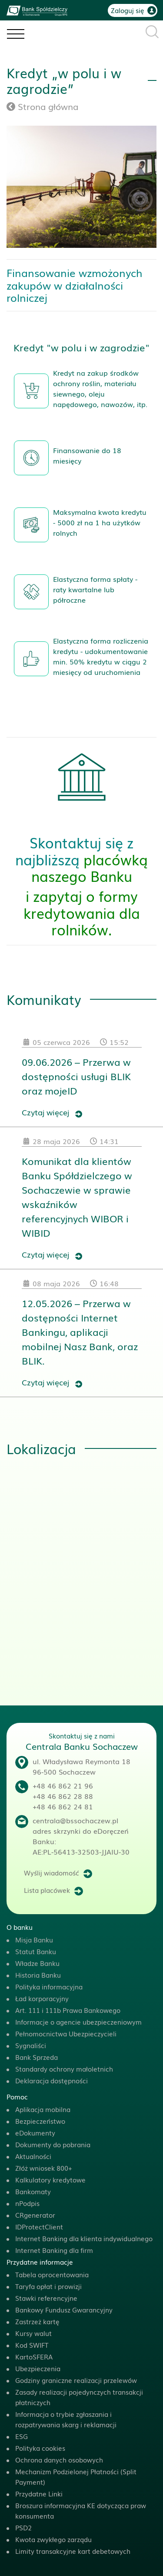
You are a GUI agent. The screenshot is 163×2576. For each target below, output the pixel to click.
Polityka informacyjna (49, 1986)
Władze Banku (37, 1963)
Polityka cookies (40, 2448)
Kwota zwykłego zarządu (53, 2539)
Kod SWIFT (31, 2344)
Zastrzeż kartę (37, 2321)
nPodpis (27, 2203)
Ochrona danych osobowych (59, 2459)
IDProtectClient (39, 2226)
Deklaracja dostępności (51, 2080)
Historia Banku (38, 1974)
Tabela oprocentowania (52, 2274)
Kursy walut (33, 2333)
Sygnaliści (30, 2045)
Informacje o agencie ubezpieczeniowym (78, 2021)
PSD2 (23, 2527)
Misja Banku (34, 1939)
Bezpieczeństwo (40, 2121)
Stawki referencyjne (46, 2297)
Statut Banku (35, 1951)
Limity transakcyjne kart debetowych (72, 2551)
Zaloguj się (127, 10)
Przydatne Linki (39, 2493)
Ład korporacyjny (42, 1998)
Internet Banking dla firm (54, 2250)
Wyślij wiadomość (51, 1872)
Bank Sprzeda (36, 2057)
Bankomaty (33, 2191)
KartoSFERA (34, 2356)
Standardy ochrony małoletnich (64, 2068)
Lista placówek (47, 1890)
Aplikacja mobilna (42, 2109)
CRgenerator (35, 2214)
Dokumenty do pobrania (52, 2144)
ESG (21, 2436)
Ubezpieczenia (37, 2368)
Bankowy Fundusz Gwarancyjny (64, 2309)
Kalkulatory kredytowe (50, 2179)
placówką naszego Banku (89, 867)
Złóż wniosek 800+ (43, 2167)
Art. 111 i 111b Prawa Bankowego (67, 2010)
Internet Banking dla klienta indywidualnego (84, 2238)
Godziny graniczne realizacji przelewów (76, 2380)
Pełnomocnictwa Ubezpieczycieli (65, 2033)
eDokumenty (35, 2132)
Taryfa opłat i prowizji (48, 2286)
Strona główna (42, 106)
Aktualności (33, 2156)
